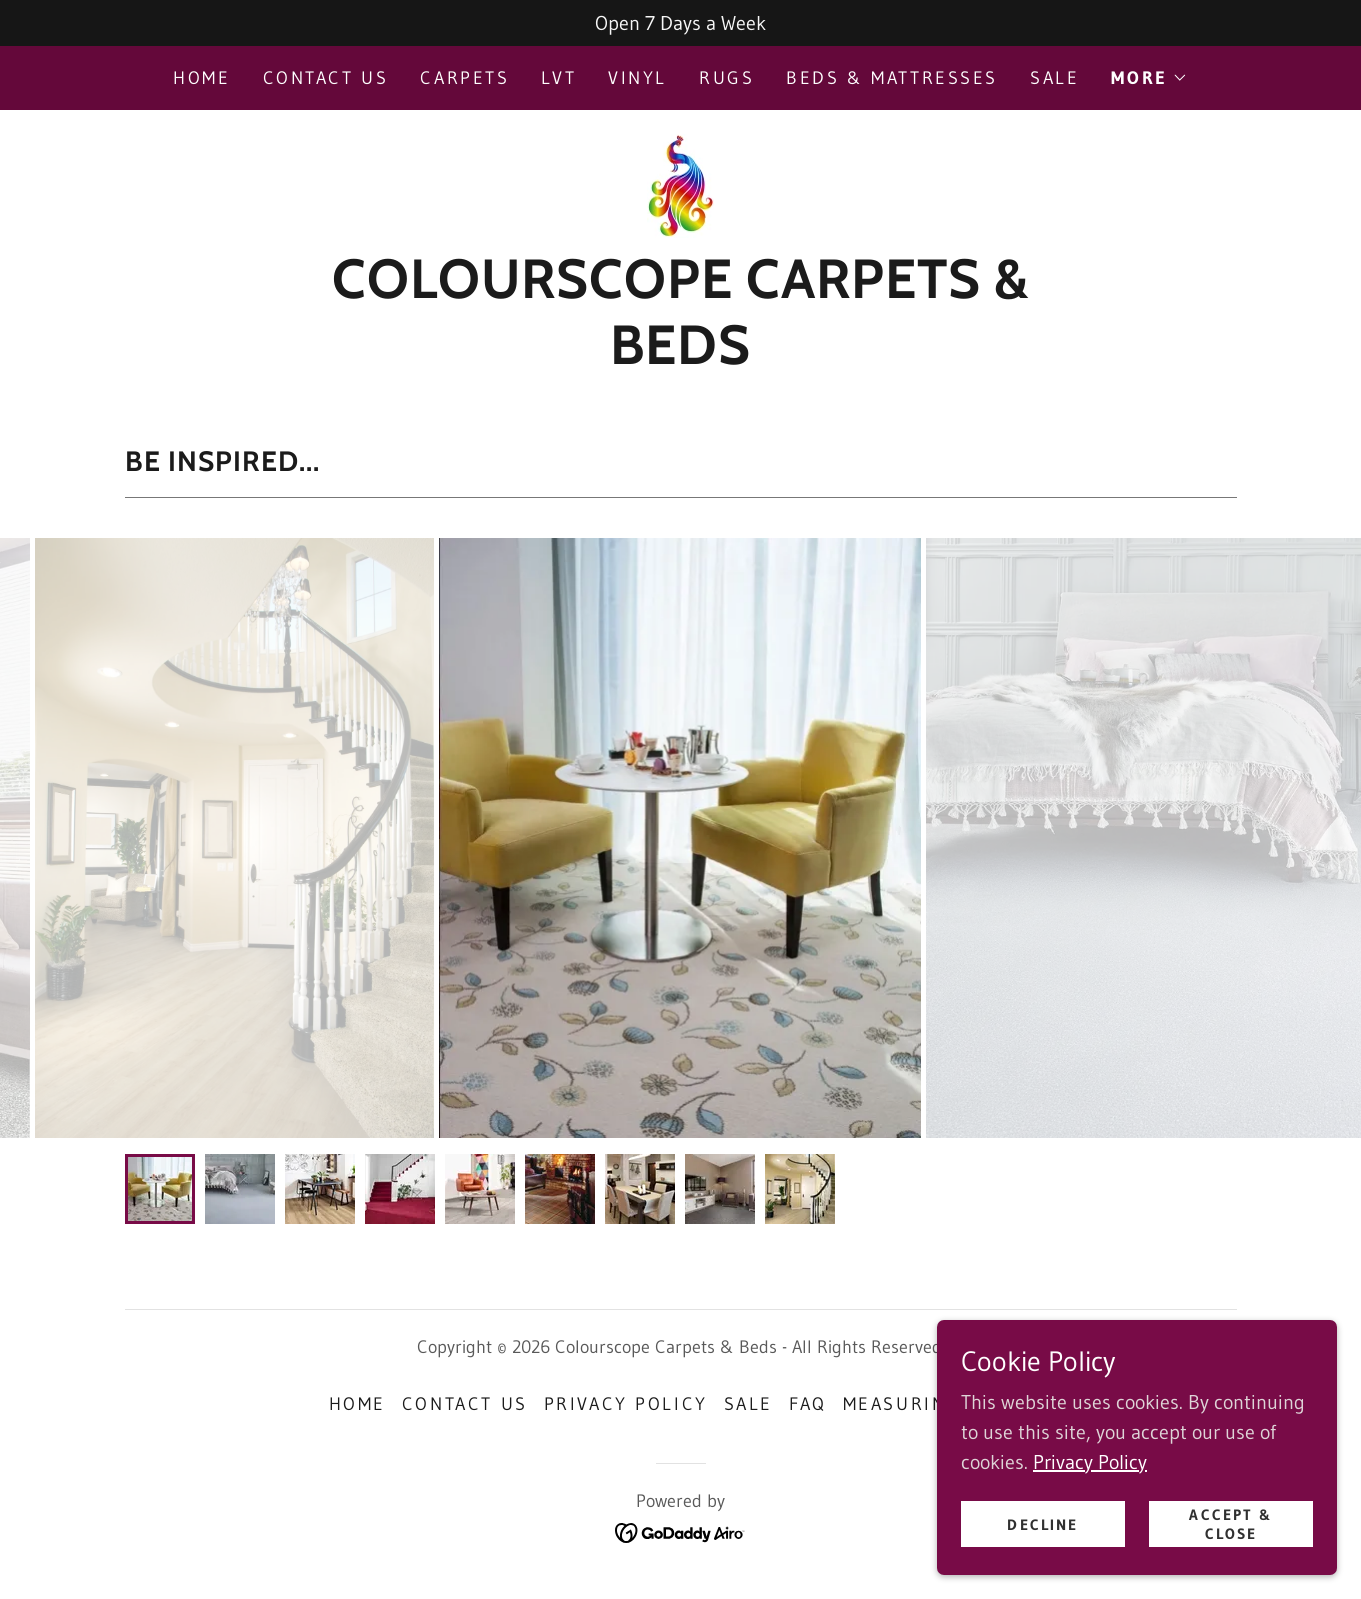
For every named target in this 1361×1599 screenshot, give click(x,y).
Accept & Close (1230, 1524)
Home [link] (201, 78)
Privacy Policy (1090, 1462)
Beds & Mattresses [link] (892, 78)
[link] (680, 184)
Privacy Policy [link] (626, 1404)
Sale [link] (1054, 78)
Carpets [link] (464, 78)
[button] (1149, 78)
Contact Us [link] (326, 78)
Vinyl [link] (637, 78)
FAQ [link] (808, 1404)
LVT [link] (558, 78)
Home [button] (357, 1404)
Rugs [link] (726, 78)
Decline (1042, 1524)
